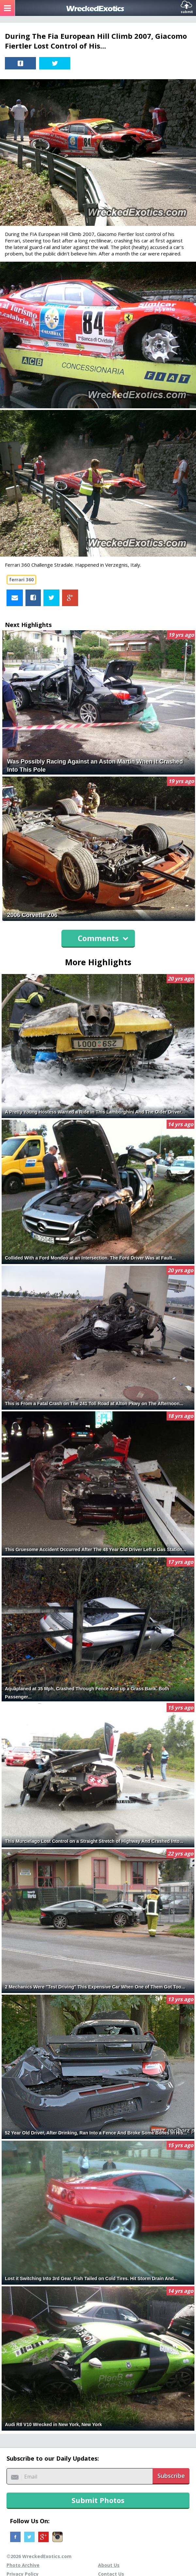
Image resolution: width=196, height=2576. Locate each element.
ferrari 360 (21, 579)
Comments (103, 938)
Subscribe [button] (171, 2476)
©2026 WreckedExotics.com (39, 2556)
